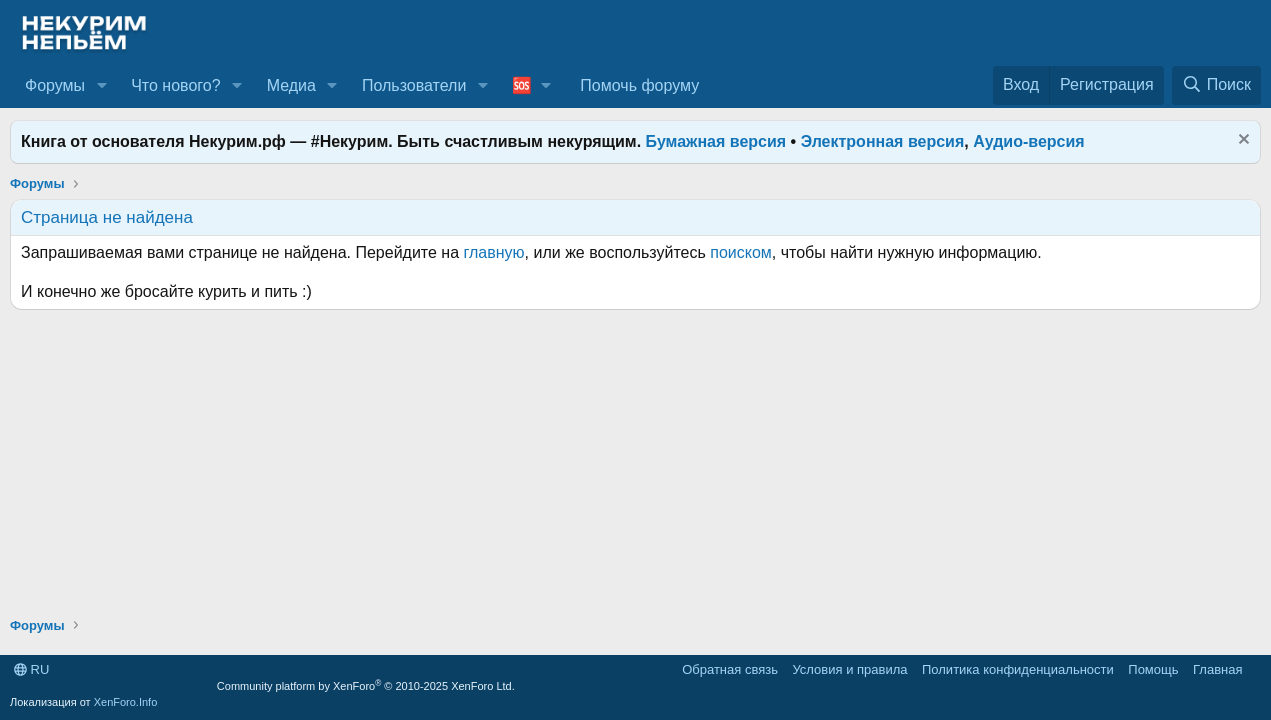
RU (31, 669)
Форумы (55, 85)
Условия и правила (849, 669)
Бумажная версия (716, 141)
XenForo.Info (126, 702)
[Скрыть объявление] (1241, 141)
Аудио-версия (1029, 141)
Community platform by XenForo (366, 686)
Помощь (1153, 669)
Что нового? (175, 85)
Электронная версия (883, 141)
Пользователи (414, 85)
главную (494, 252)
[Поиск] (1216, 85)
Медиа (291, 85)
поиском (741, 252)
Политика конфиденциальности (1018, 669)
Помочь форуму (639, 85)
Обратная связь (730, 669)
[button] (101, 86)
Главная (1217, 669)
